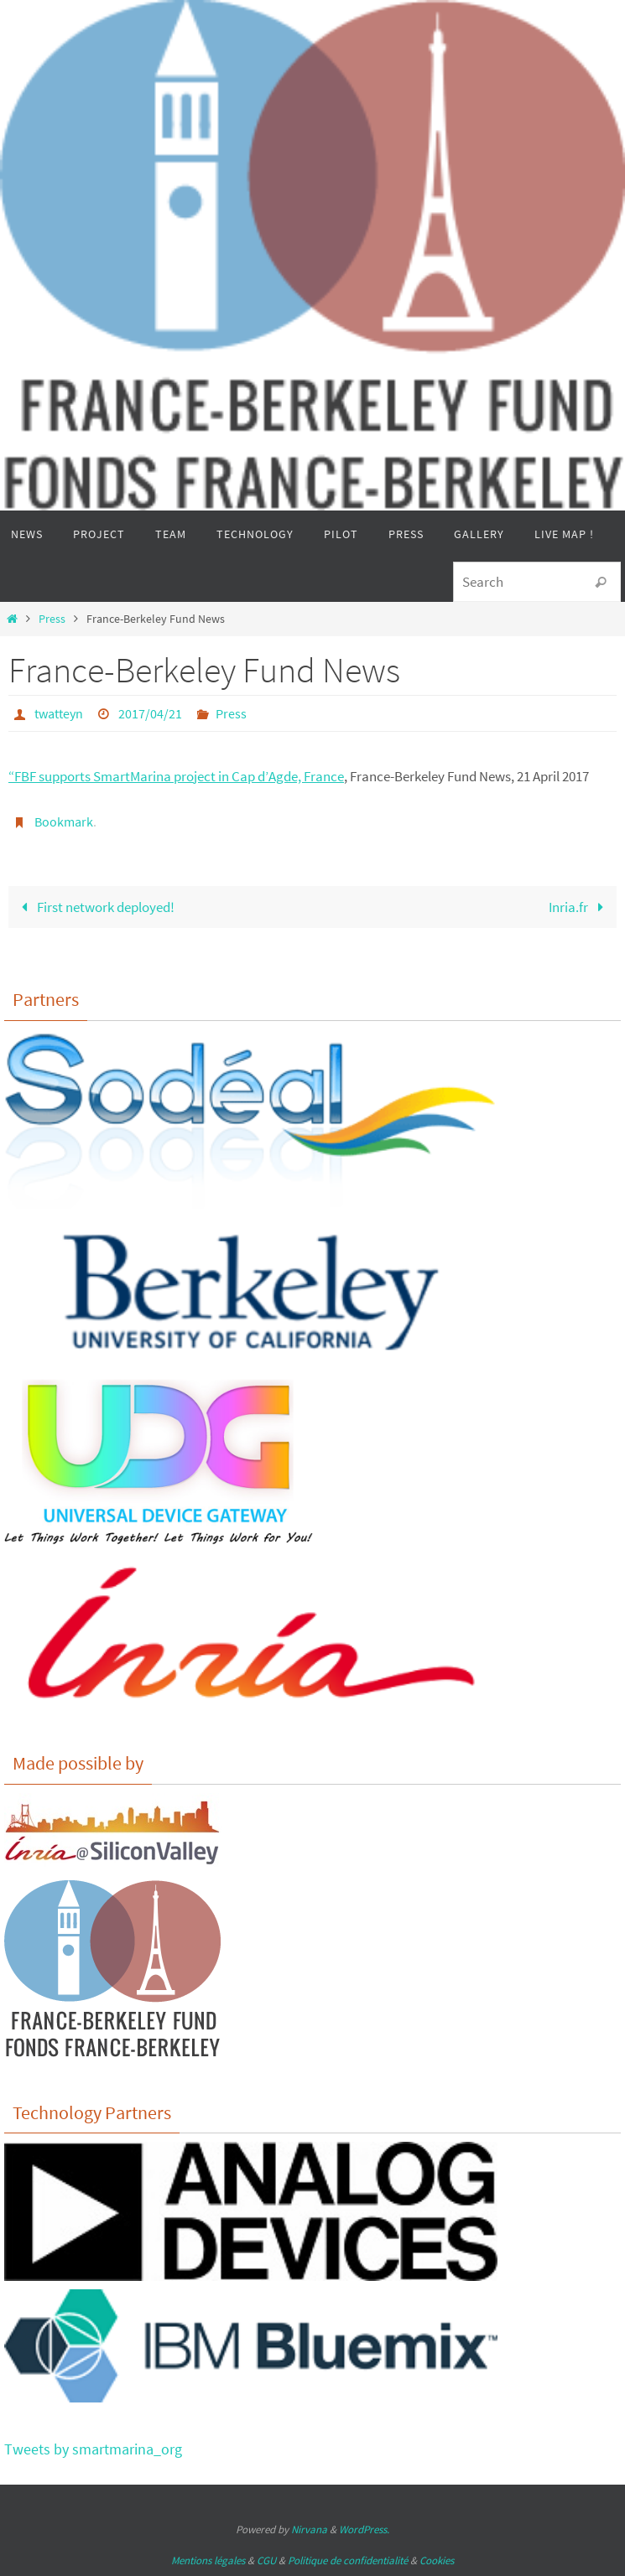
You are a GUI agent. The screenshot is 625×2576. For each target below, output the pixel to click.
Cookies (436, 2560)
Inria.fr (580, 907)
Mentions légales (208, 2560)
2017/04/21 (150, 713)
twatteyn (58, 713)
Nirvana (309, 2529)
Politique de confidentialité (348, 2560)
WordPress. (364, 2529)
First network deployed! (94, 907)
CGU (266, 2560)
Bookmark (63, 821)
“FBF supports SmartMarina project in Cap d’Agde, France (176, 776)
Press (52, 619)
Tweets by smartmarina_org (93, 2449)
